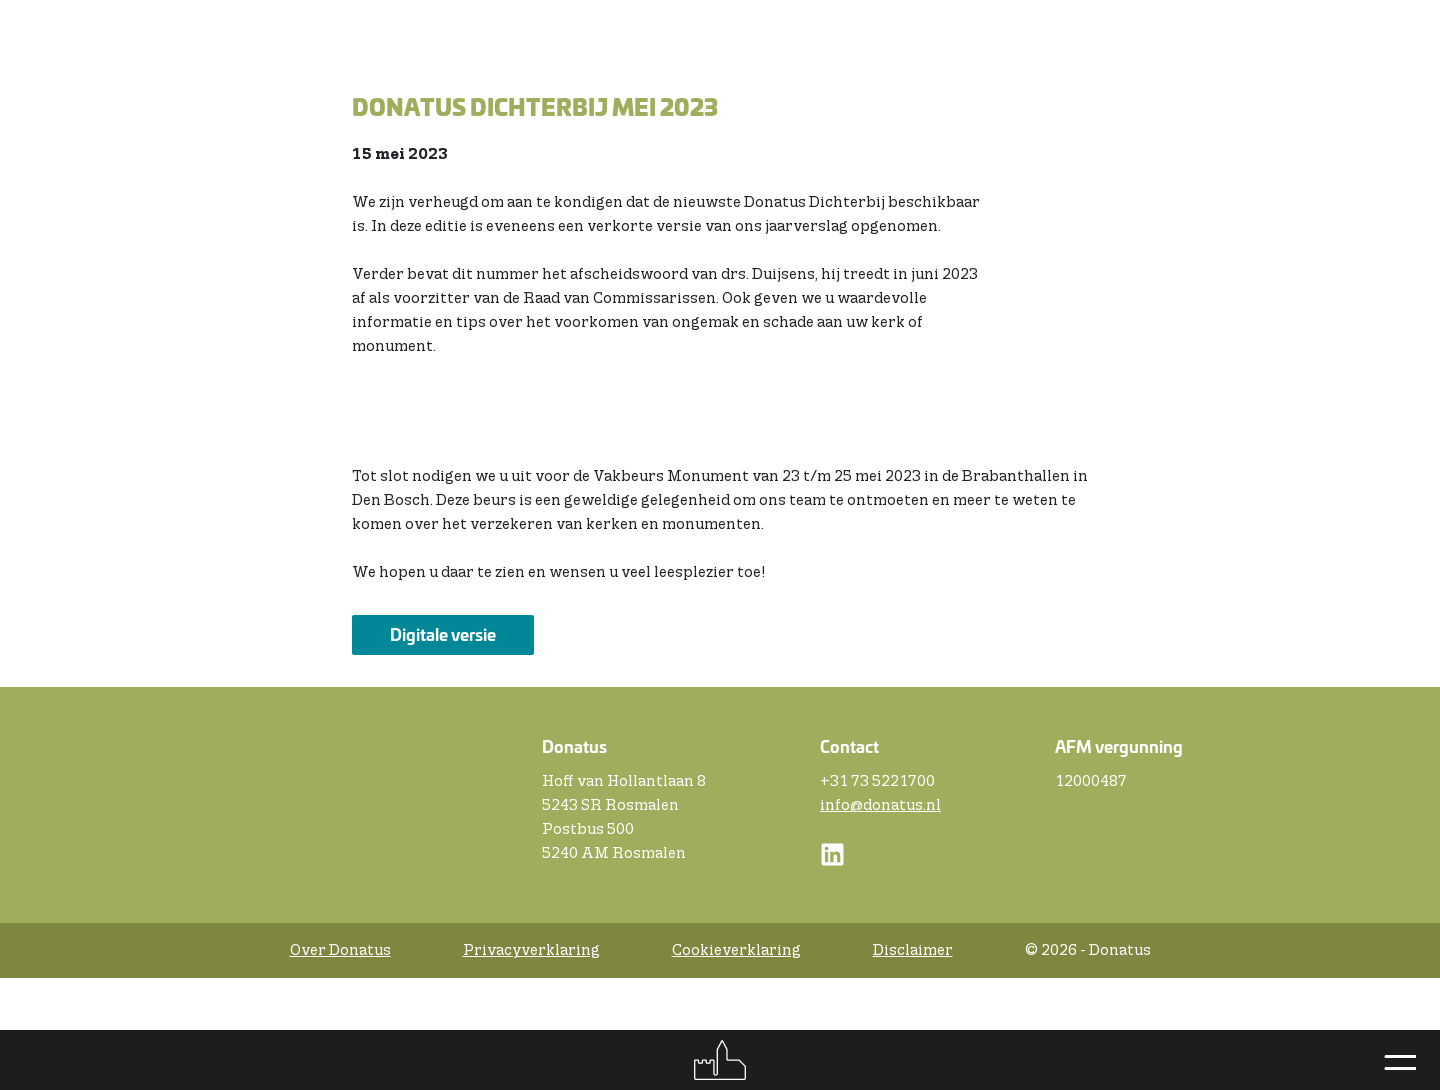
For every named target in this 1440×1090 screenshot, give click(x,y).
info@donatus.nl (880, 805)
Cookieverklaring (736, 950)
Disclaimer (913, 950)
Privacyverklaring (531, 950)
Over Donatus (340, 950)
